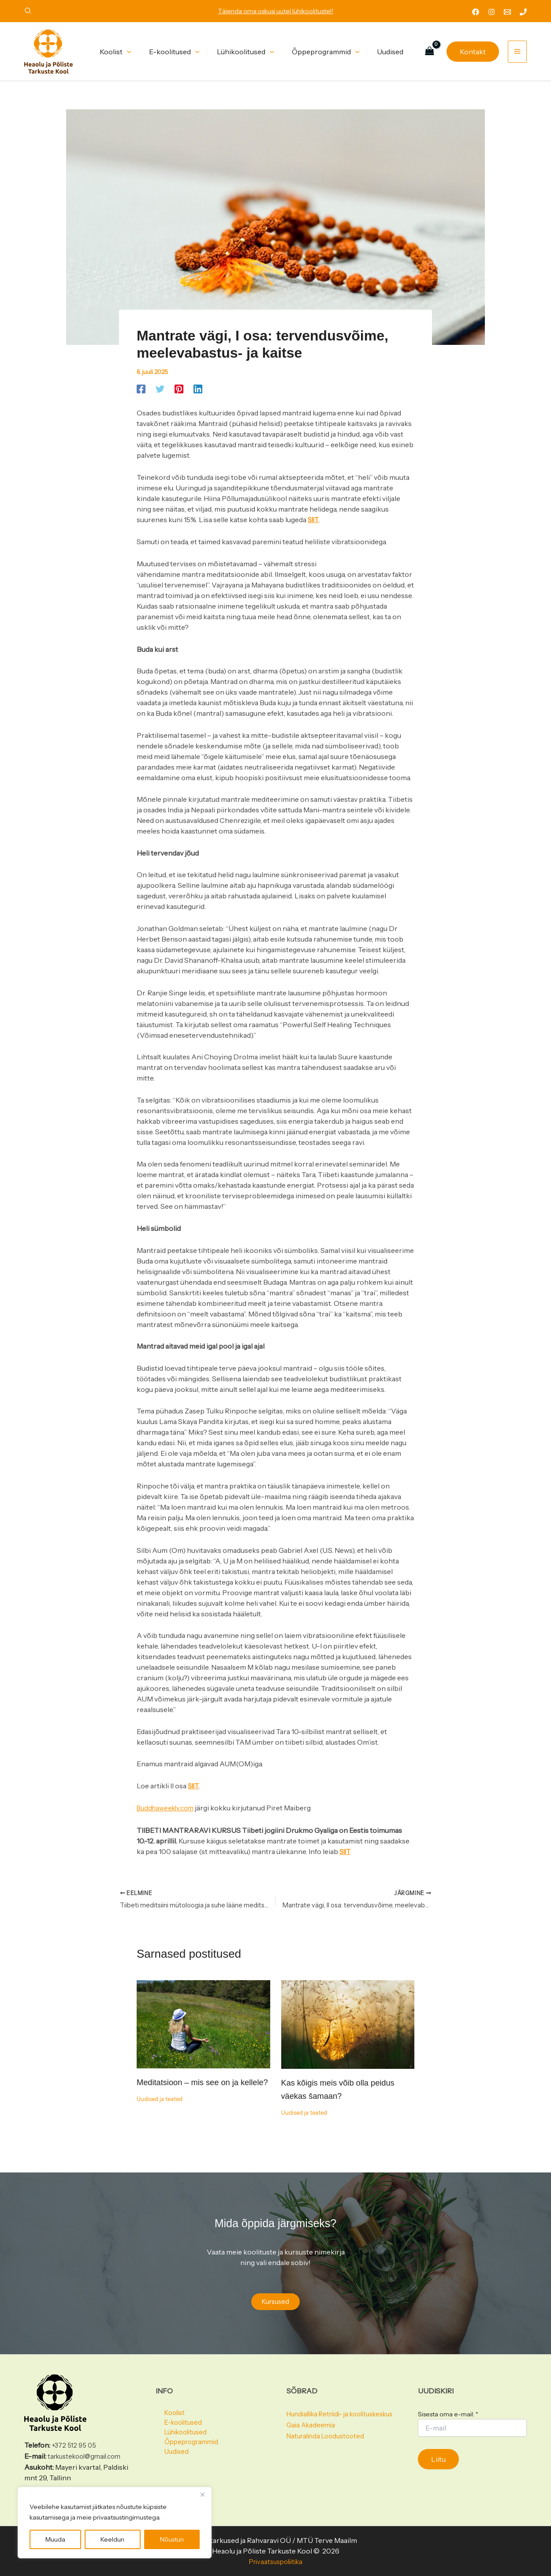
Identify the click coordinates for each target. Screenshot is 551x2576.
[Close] (202, 2494)
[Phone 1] (523, 11)
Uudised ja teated (162, 2112)
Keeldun (112, 2539)
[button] (28, 12)
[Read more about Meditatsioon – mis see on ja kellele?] (203, 2023)
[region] (115, 2522)
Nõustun (172, 2539)
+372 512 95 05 (75, 2446)
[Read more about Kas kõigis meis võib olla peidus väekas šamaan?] (348, 2023)
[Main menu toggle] (517, 52)
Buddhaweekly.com (168, 1806)
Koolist (167, 2415)
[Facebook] (475, 11)
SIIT (314, 519)
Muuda (55, 2539)
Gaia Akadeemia (312, 2436)
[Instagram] (491, 11)
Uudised (169, 2457)
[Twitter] (160, 388)
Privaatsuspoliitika (275, 2561)
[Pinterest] (179, 388)
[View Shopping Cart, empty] (429, 51)
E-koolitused (176, 2425)
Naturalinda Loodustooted (329, 2446)
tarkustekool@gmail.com (88, 2457)
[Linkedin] (198, 388)
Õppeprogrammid (185, 2446)
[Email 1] (507, 11)
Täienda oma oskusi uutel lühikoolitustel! (275, 11)
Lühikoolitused (180, 2436)
